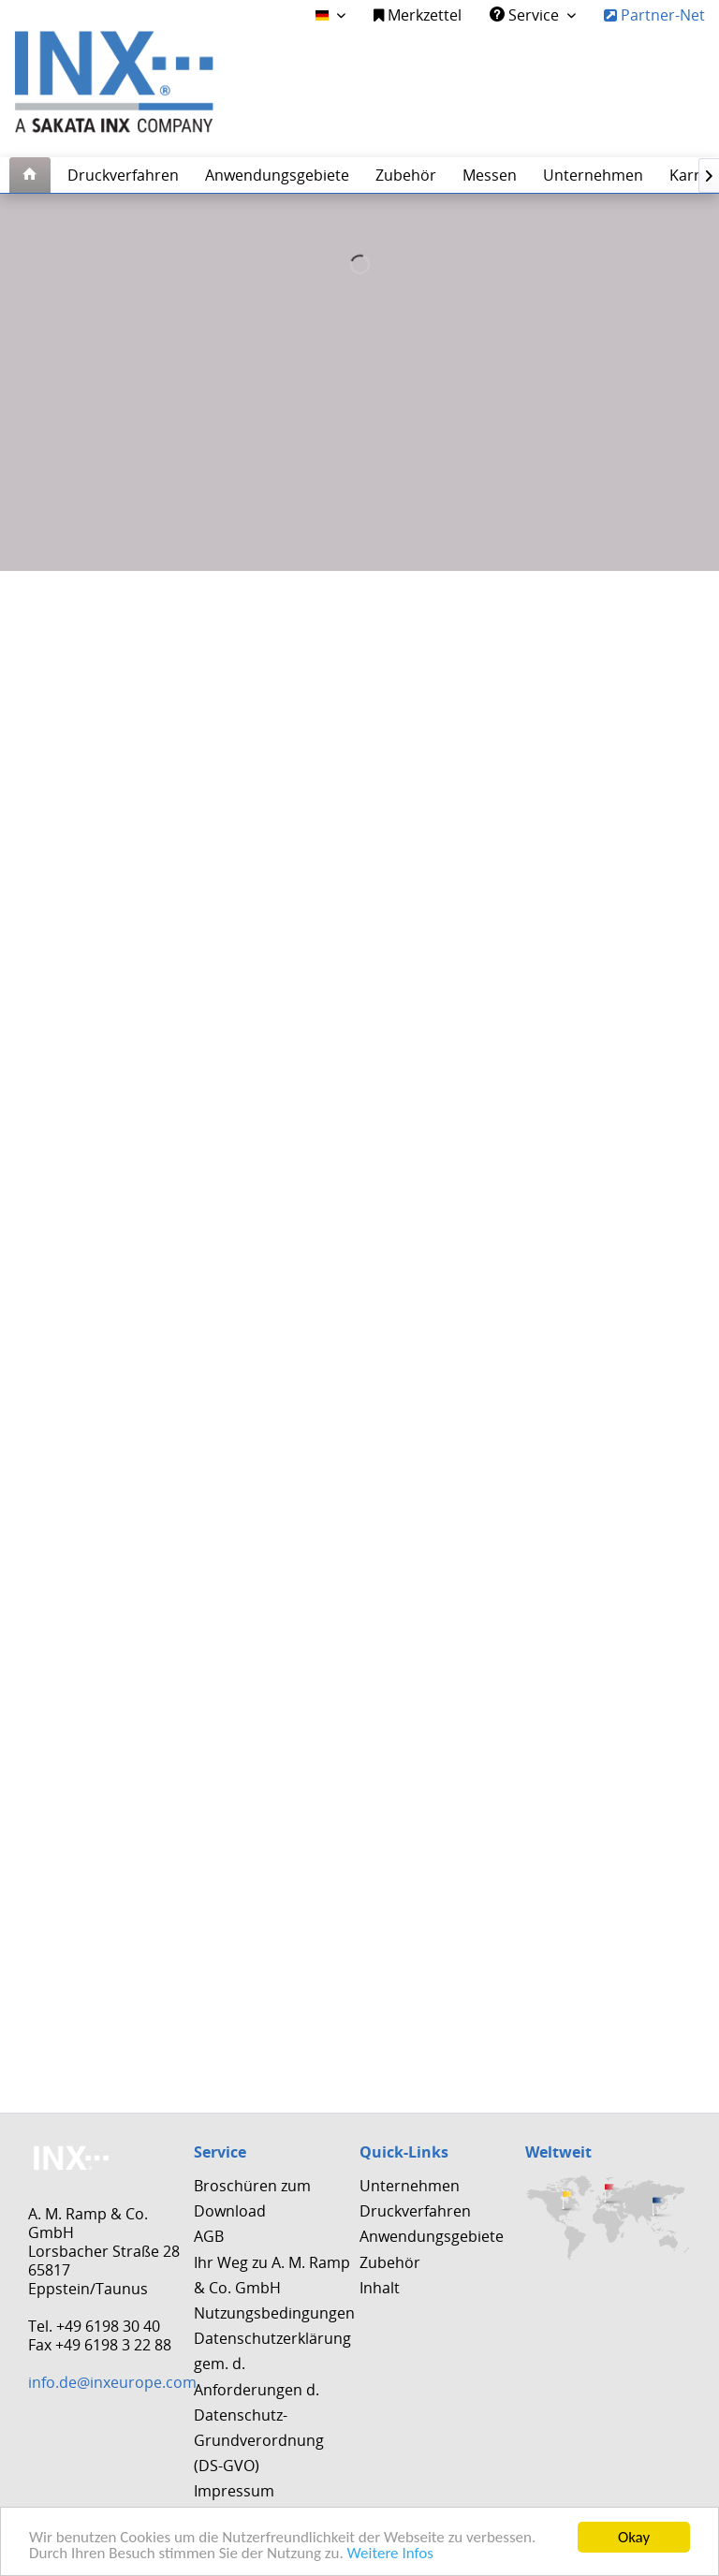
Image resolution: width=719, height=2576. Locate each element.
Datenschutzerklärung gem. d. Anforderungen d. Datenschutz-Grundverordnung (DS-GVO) (272, 2402)
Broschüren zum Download (252, 2198)
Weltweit (558, 2152)
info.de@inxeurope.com (112, 2382)
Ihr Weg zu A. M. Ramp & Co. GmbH (272, 2275)
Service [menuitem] (526, 15)
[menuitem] (418, 15)
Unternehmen (410, 2185)
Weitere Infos (390, 2554)
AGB (209, 2236)
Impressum (234, 2491)
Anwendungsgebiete (432, 2236)
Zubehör (390, 2262)
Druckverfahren (415, 2211)
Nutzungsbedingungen (272, 2313)
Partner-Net (654, 15)
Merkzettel (418, 15)
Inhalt (380, 2287)
